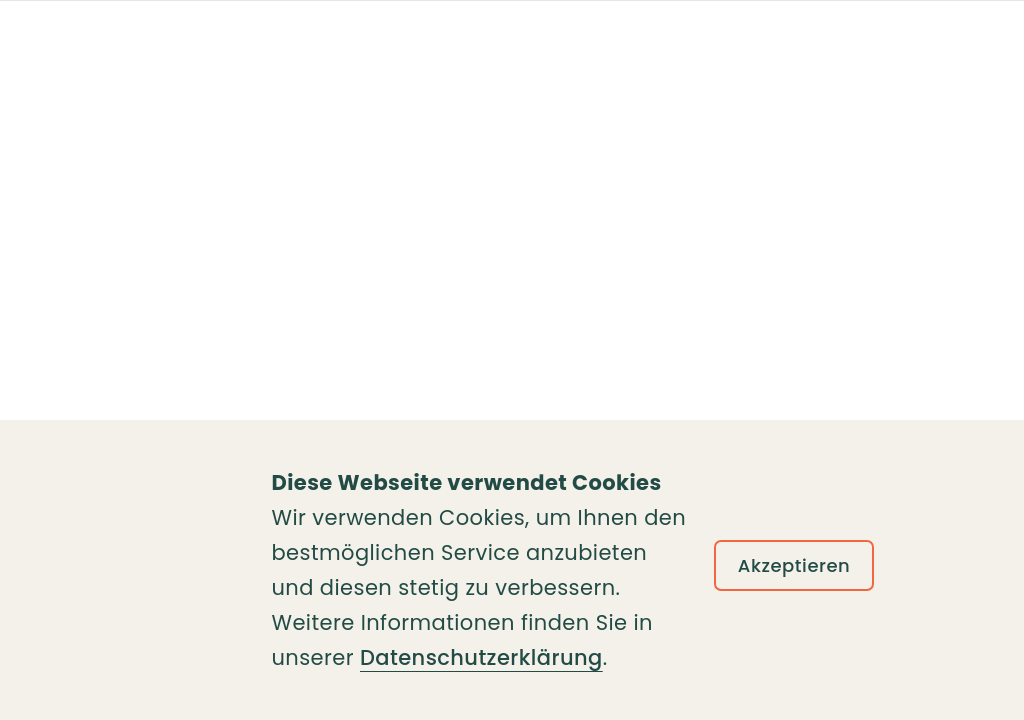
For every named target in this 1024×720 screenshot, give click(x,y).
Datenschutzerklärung (481, 657)
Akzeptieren (794, 565)
